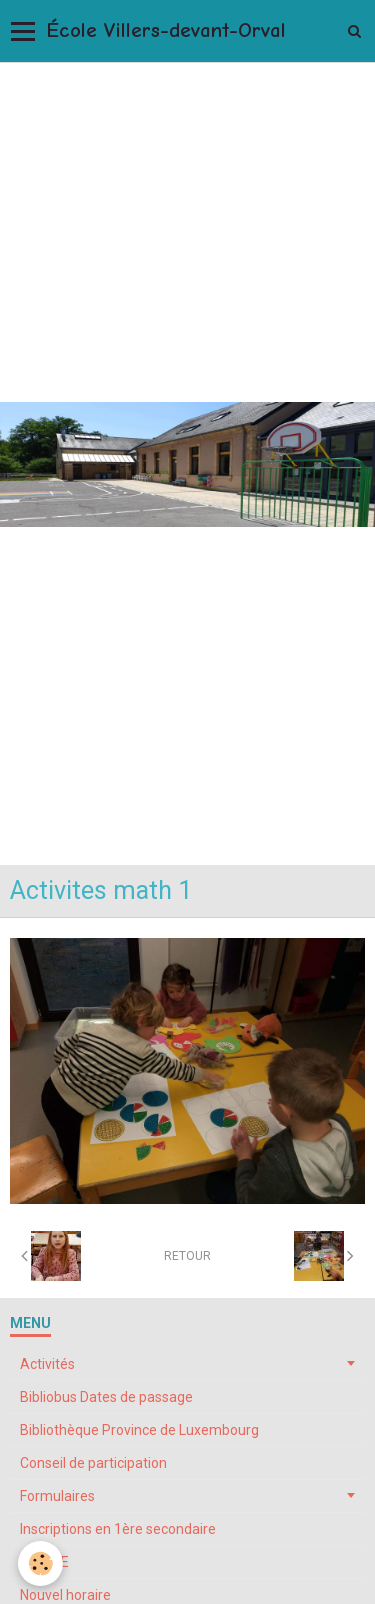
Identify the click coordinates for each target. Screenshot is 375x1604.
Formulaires (57, 1496)
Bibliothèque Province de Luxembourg (139, 1430)
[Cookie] (40, 1563)
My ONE (44, 1562)
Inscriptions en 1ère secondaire (118, 1529)
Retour (187, 1256)
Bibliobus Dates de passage (106, 1397)
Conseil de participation (93, 1463)
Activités (47, 1364)
